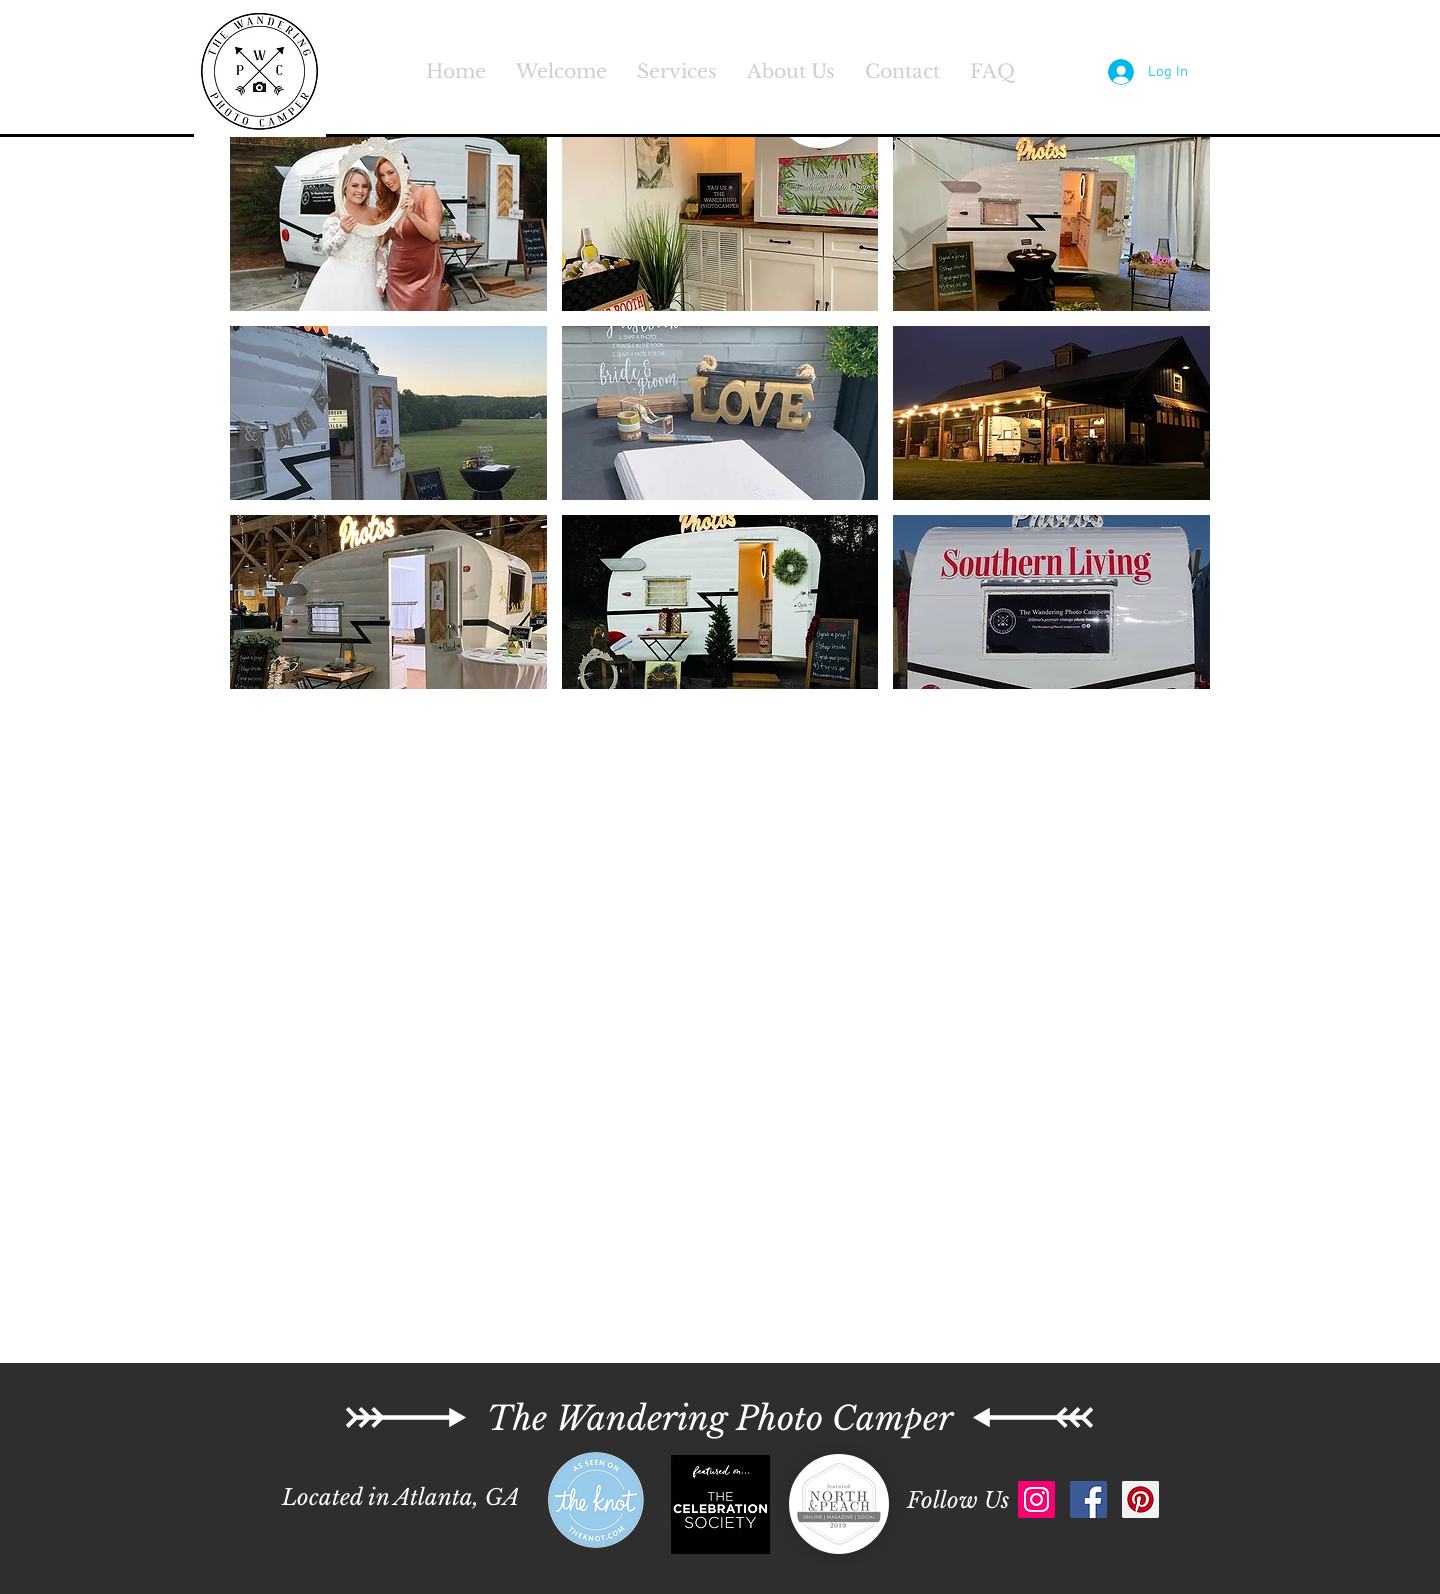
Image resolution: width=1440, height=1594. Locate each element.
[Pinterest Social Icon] (1140, 1499)
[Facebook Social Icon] (1088, 1499)
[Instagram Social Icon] (1036, 1499)
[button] (388, 224)
